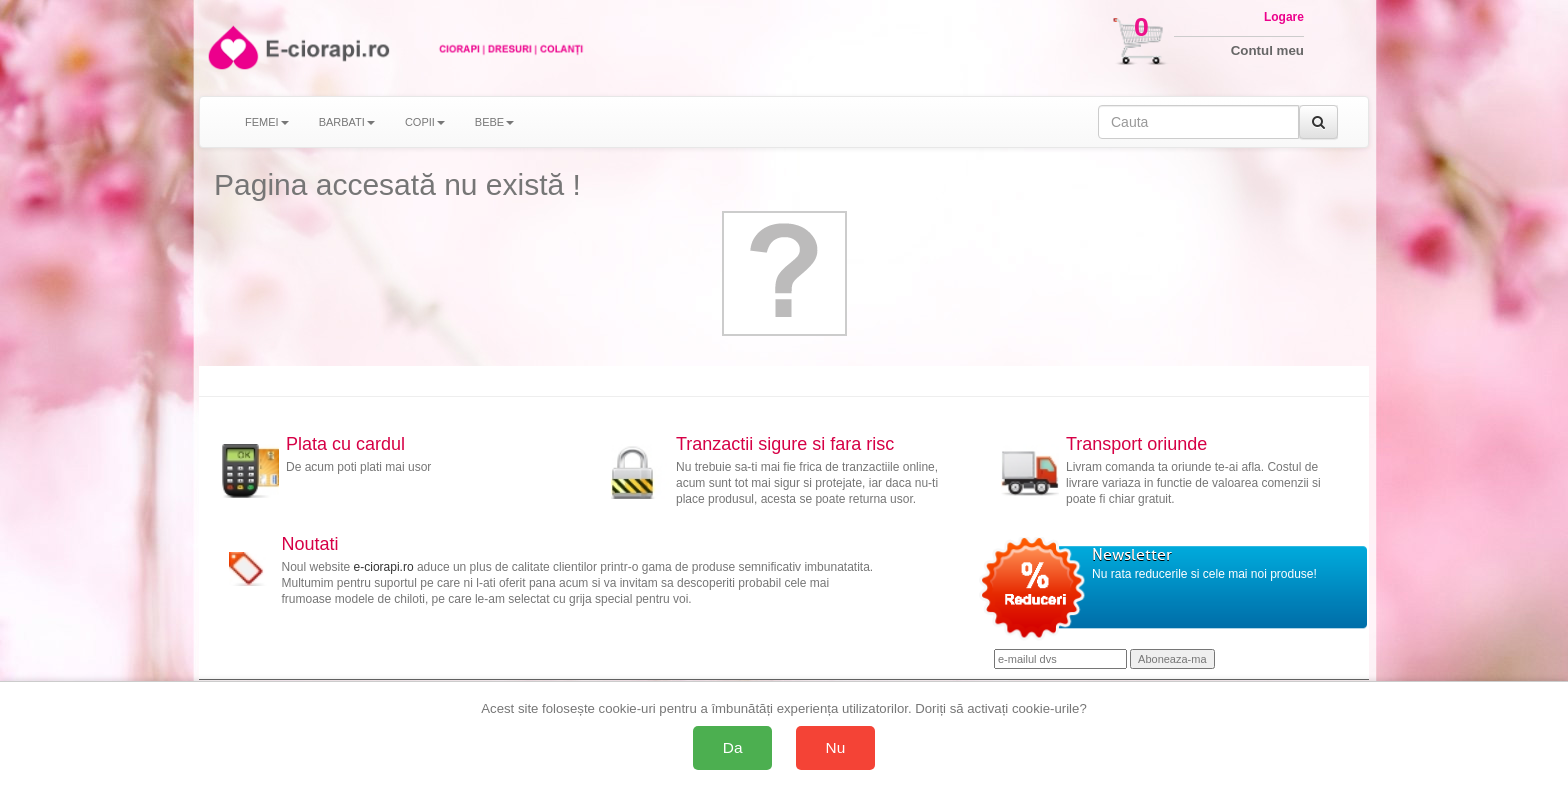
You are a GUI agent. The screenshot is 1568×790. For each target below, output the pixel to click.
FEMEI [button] (267, 122)
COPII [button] (425, 122)
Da (733, 747)
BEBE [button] (494, 122)
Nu (836, 747)
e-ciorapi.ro (384, 567)
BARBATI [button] (347, 122)
